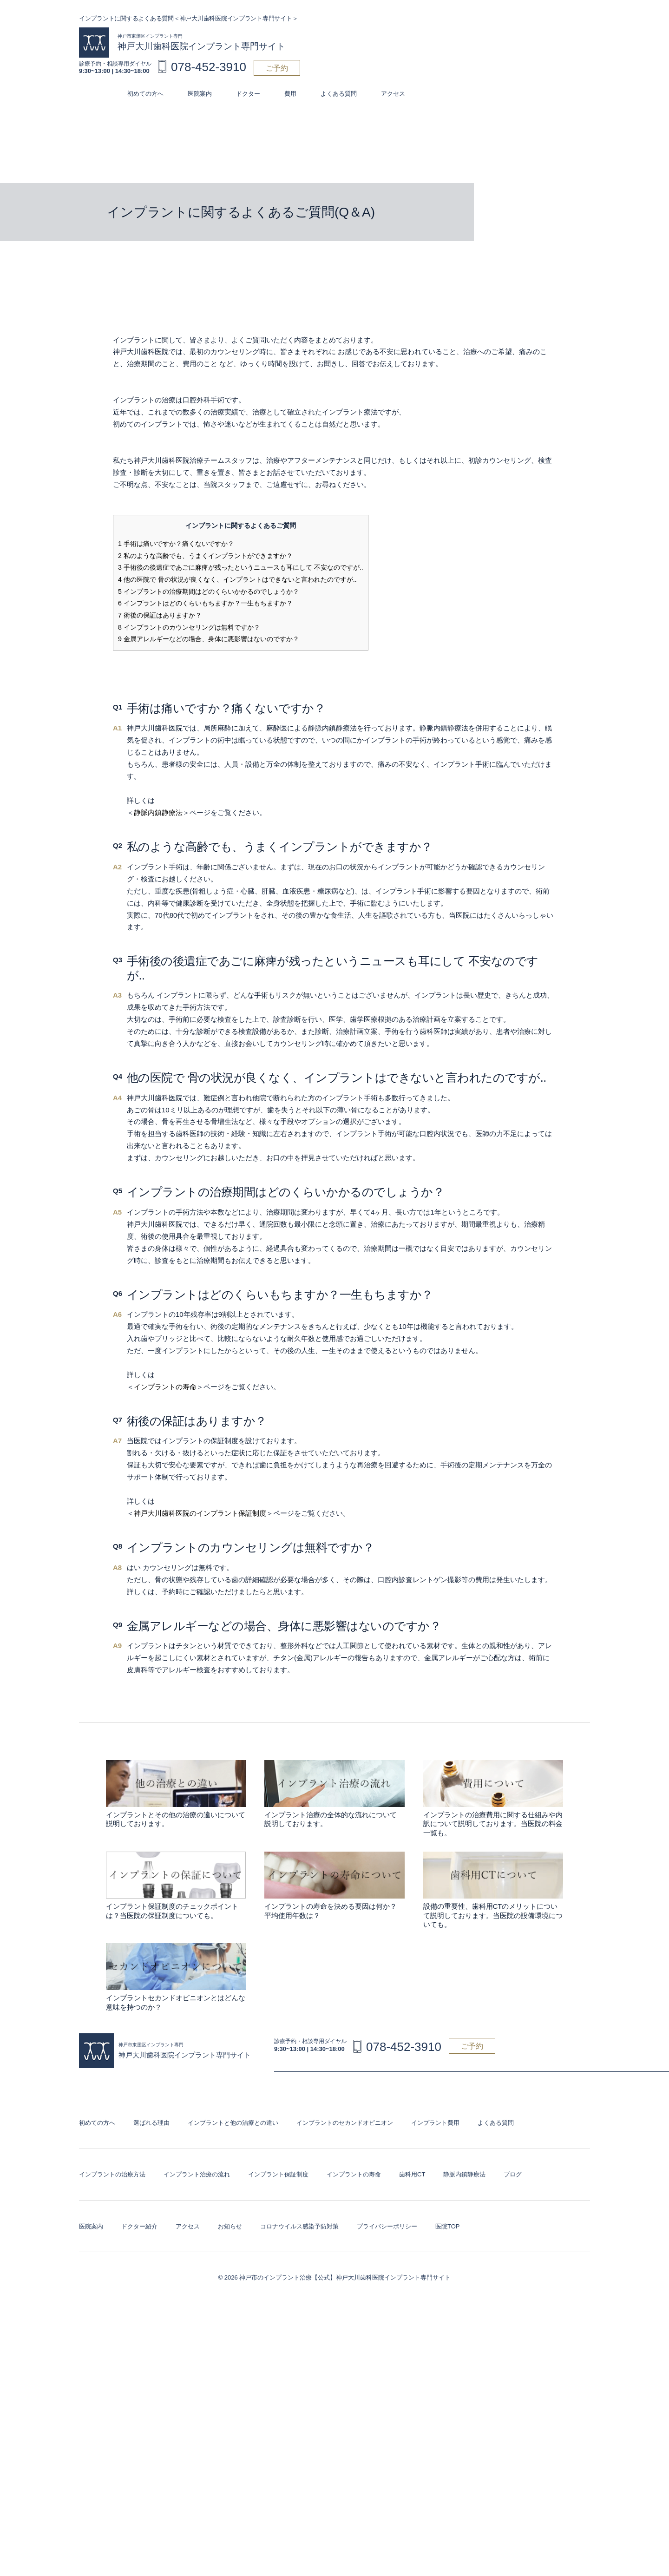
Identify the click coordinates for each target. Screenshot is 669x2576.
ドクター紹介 (139, 2226)
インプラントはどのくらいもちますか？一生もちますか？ (205, 603)
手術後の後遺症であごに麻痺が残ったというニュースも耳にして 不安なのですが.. (240, 567)
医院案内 (200, 93)
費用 (290, 93)
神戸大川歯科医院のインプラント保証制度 (200, 1513)
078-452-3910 (208, 67)
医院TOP (447, 2226)
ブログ (513, 2174)
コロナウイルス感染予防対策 (299, 2226)
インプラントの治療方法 (112, 2174)
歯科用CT (412, 2174)
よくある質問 (339, 93)
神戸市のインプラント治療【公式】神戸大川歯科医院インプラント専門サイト (345, 2277)
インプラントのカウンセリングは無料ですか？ (189, 627)
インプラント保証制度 (278, 2174)
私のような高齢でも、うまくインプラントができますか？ (205, 555)
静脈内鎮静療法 (158, 812)
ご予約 (277, 68)
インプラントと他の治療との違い (233, 2122)
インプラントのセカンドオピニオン (344, 2122)
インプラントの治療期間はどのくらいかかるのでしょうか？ (208, 591)
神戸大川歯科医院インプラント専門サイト (201, 42)
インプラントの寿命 (165, 1387)
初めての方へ (145, 93)
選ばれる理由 (151, 2122)
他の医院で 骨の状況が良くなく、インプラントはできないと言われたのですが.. (237, 579)
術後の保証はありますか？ (160, 615)
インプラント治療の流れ (197, 2174)
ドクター (248, 93)
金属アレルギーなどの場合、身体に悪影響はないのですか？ (208, 639)
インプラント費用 (435, 2122)
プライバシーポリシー (387, 2226)
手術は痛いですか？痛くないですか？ (176, 543)
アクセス (393, 93)
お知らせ (230, 2226)
